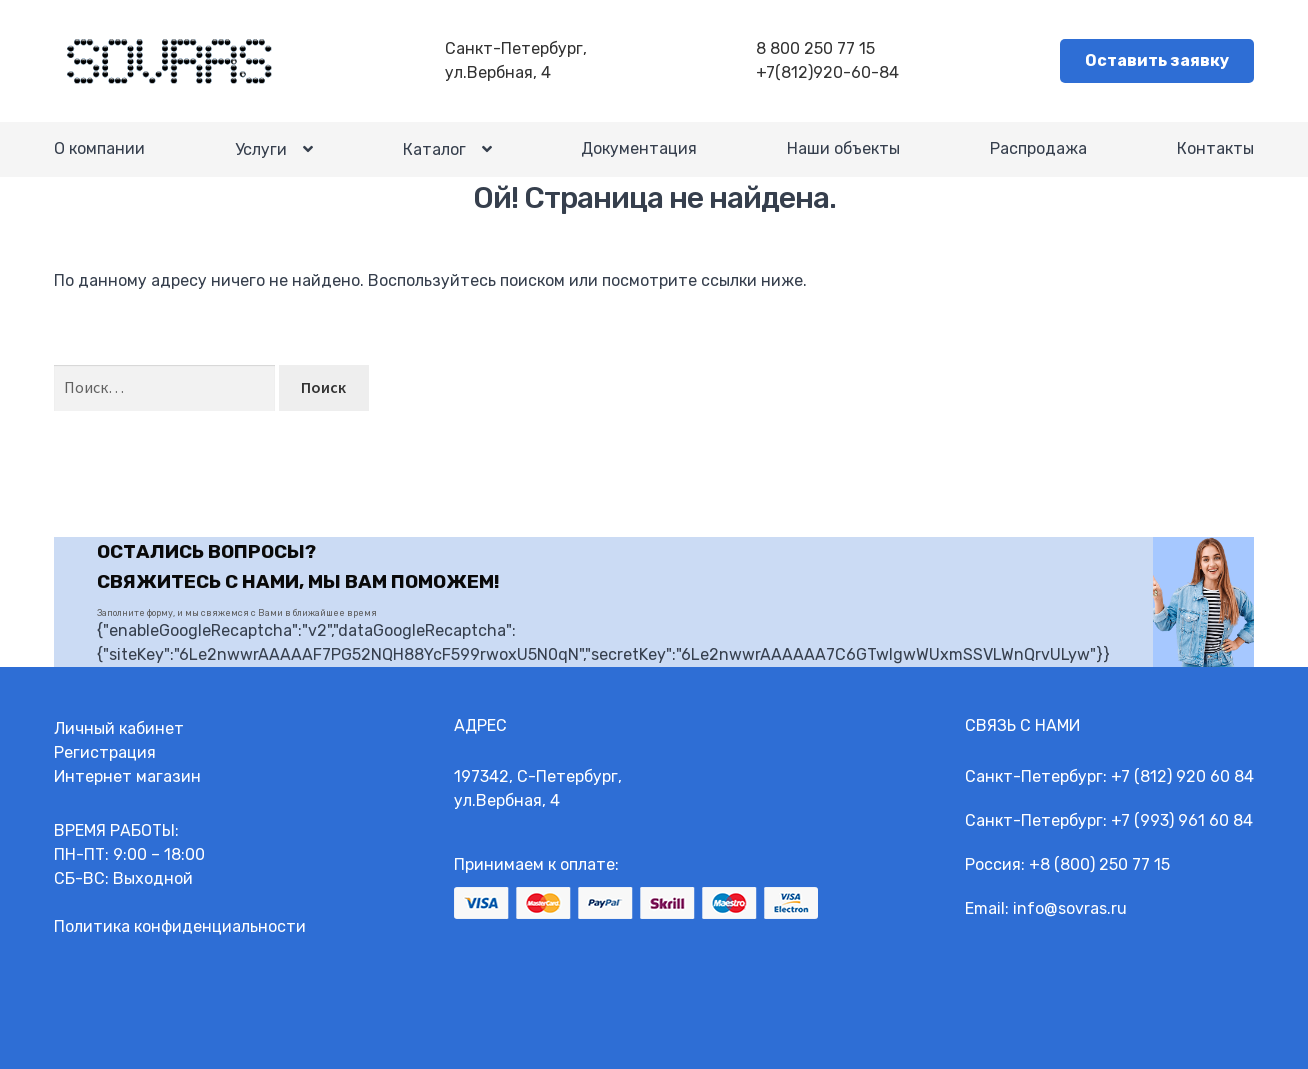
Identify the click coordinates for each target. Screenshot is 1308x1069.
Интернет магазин (127, 776)
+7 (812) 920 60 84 (1182, 776)
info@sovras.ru (1070, 908)
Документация (639, 148)
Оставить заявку (1157, 60)
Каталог (434, 149)
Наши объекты (843, 148)
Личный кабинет (119, 728)
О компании (99, 148)
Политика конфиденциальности (180, 926)
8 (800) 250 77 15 (1105, 864)
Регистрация (105, 752)
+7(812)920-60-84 (827, 72)
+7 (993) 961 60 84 (1182, 820)
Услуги (261, 149)
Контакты (1215, 148)
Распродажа (1038, 148)
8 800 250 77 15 (815, 48)
